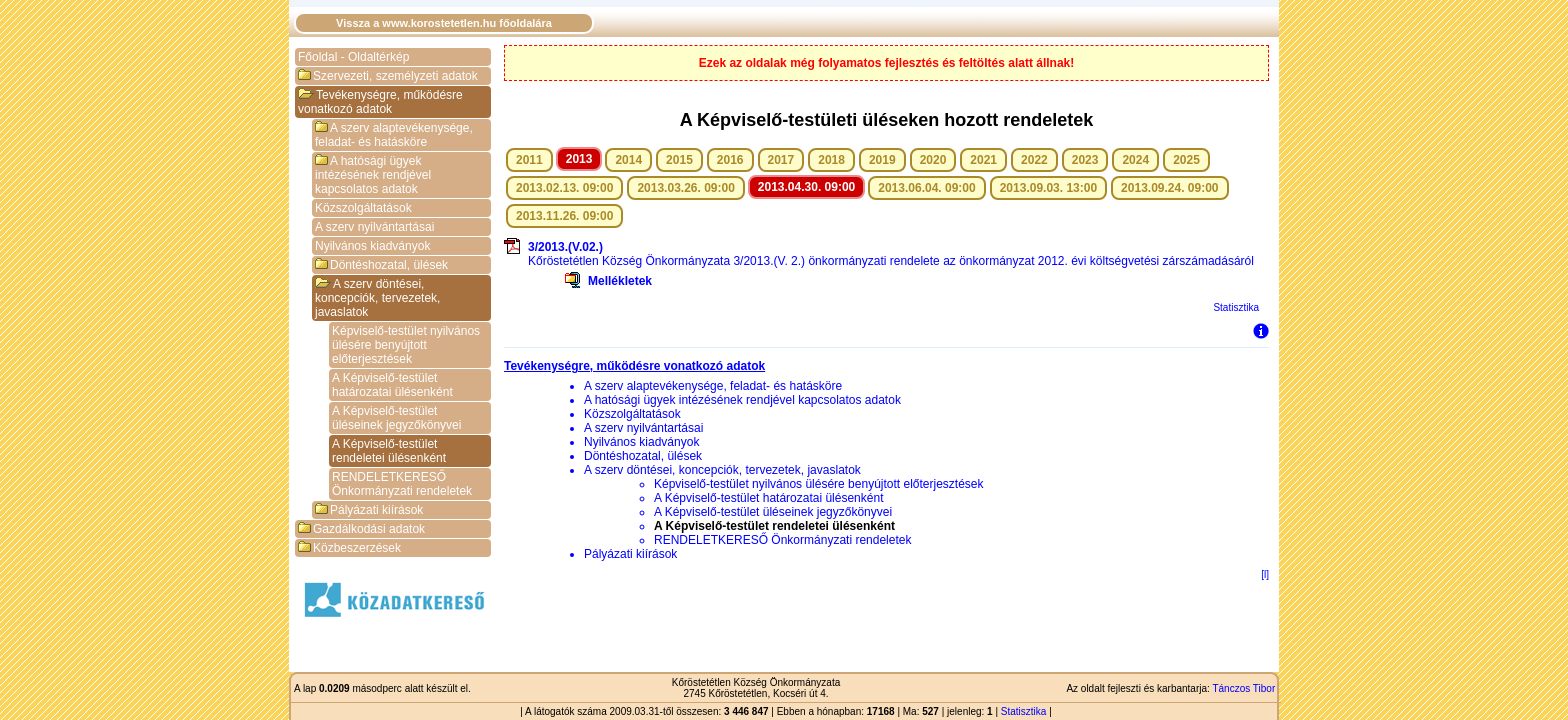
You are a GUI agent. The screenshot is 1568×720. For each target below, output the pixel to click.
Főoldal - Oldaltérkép (353, 57)
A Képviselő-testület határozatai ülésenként (392, 385)
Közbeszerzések (349, 548)
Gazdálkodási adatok (361, 529)
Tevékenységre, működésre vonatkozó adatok (380, 102)
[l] (1265, 574)
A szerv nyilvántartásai (374, 227)
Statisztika (1236, 307)
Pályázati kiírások (369, 510)
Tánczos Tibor (1243, 688)
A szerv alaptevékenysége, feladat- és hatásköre (394, 135)
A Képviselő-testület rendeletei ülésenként (389, 451)
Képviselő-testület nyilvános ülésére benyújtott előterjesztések (406, 345)
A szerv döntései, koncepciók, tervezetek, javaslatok (377, 298)
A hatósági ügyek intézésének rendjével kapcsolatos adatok (373, 175)
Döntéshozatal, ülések (381, 265)
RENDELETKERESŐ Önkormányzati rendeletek (402, 484)
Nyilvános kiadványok (372, 246)
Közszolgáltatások (363, 208)
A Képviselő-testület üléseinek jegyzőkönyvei (396, 418)
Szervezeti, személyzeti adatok (388, 76)
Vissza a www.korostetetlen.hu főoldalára (444, 23)
